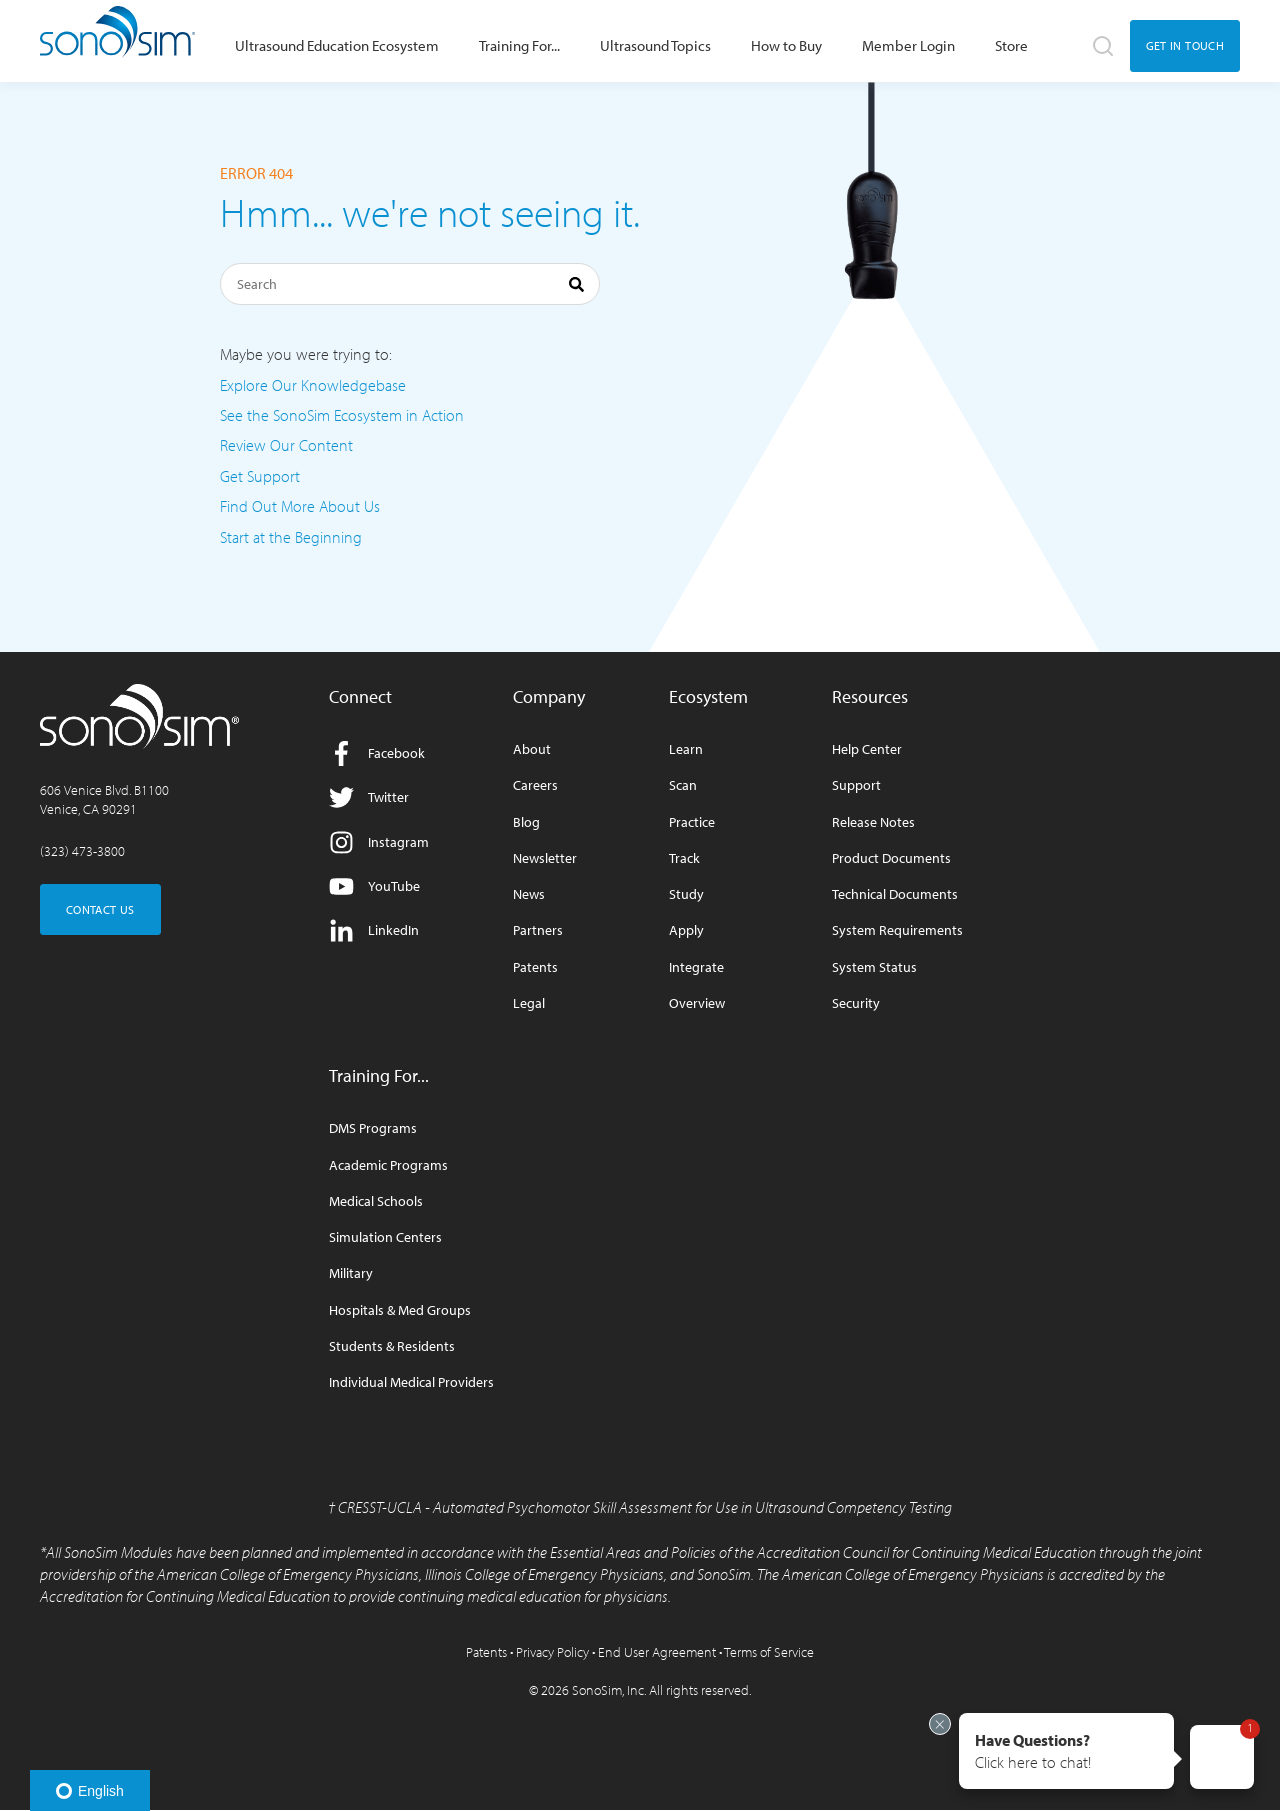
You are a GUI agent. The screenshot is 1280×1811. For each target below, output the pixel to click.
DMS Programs (373, 1128)
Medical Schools (376, 1201)
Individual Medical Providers (411, 1382)
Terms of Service (769, 1652)
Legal (529, 1003)
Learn (686, 749)
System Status (874, 967)
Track (684, 858)
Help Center (867, 749)
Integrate (696, 967)
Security (856, 1003)
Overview (697, 1003)
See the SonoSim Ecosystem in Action (342, 415)
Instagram (379, 842)
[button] (1066, 1751)
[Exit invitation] (940, 1724)
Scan (683, 785)
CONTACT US (100, 909)
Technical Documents (895, 894)
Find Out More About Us (300, 506)
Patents (535, 967)
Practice (692, 822)
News (529, 894)
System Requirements (897, 930)
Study (686, 894)
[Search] (410, 284)
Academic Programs (388, 1165)
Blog (526, 822)
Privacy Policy (552, 1652)
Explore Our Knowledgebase (313, 385)
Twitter (369, 797)
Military (351, 1273)
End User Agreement (657, 1652)
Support (856, 785)
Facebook (377, 753)
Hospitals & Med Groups (400, 1310)
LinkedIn (374, 930)
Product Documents (891, 858)
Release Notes (873, 822)
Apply (686, 930)
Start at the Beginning (291, 537)
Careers (535, 785)
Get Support (260, 476)
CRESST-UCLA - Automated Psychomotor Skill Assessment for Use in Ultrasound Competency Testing (645, 1507)
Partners (538, 930)
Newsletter (545, 858)
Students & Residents (392, 1346)
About (532, 749)
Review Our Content (286, 445)
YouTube (374, 886)
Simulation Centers (385, 1237)
